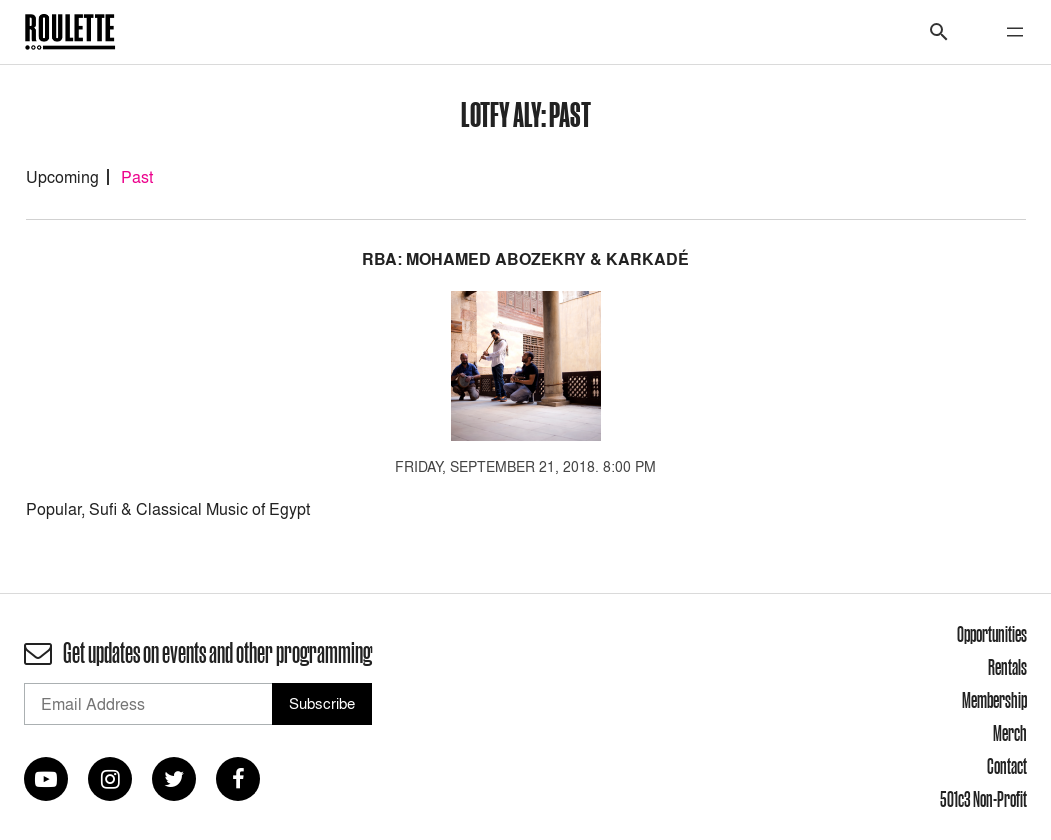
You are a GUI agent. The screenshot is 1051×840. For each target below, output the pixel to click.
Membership (994, 700)
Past (137, 177)
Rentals (1007, 667)
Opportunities (992, 634)
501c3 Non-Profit (983, 799)
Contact (1007, 766)
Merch (1010, 733)
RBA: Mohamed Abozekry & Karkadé (525, 259)
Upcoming (62, 177)
